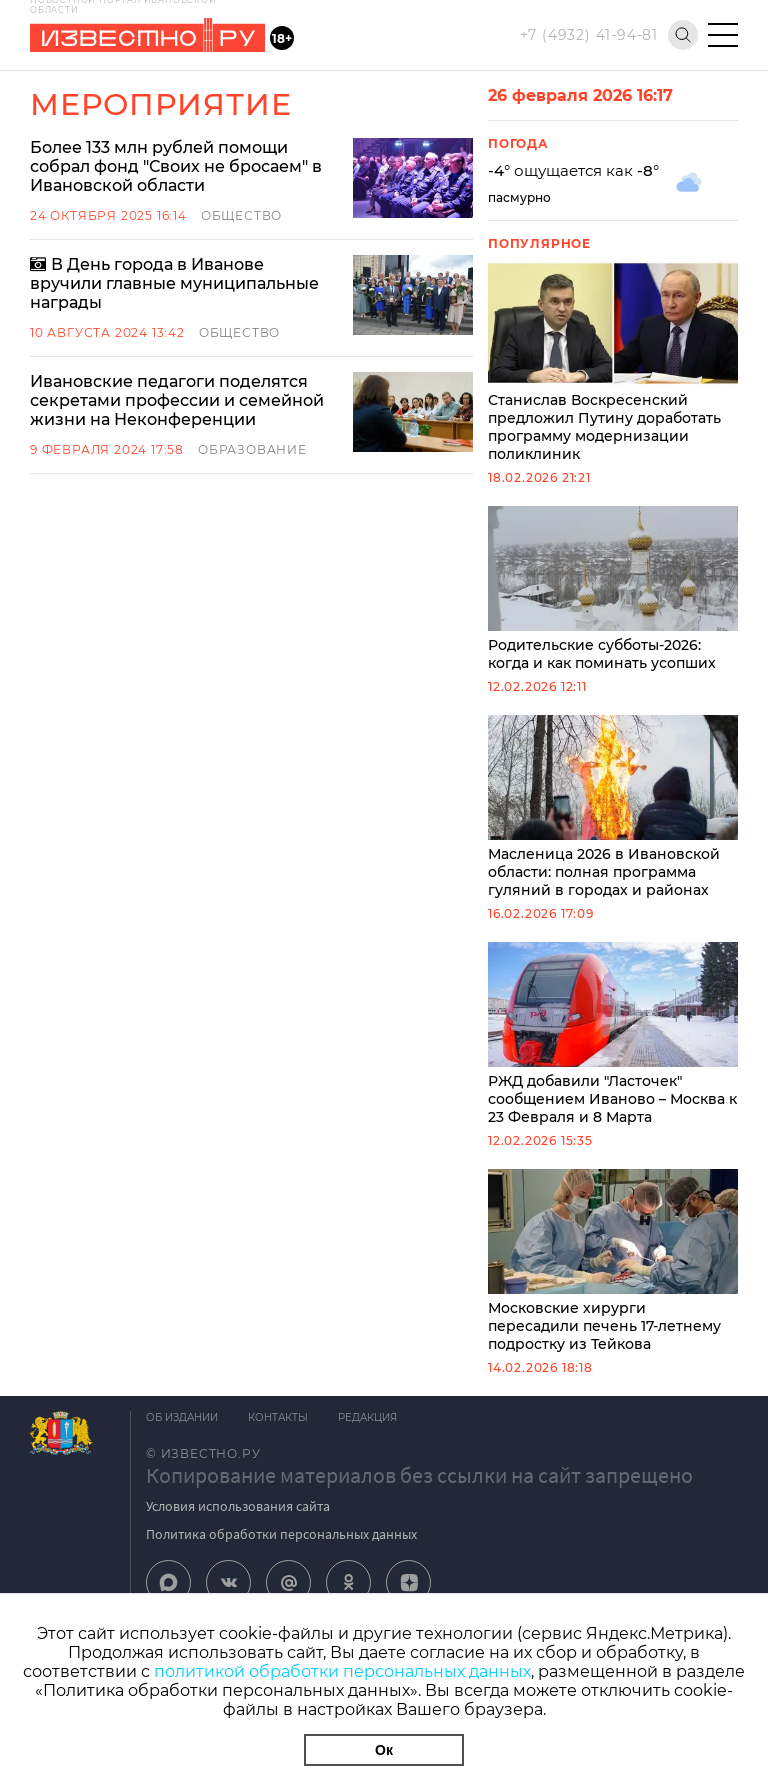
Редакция (367, 1417)
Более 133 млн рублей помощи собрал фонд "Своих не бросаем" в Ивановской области (176, 166)
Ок (384, 1750)
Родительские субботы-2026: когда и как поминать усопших (613, 589)
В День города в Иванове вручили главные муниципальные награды (174, 283)
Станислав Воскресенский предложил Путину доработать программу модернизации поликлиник (613, 362)
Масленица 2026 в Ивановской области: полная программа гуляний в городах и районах (613, 807)
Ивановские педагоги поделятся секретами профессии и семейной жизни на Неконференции (177, 400)
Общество (241, 215)
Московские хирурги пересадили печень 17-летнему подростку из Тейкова (613, 1261)
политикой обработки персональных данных (342, 1671)
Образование (252, 449)
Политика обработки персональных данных (281, 1534)
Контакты (278, 1417)
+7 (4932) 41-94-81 (589, 35)
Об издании (182, 1417)
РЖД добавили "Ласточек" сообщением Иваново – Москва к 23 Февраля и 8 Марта (613, 1034)
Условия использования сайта (238, 1506)
